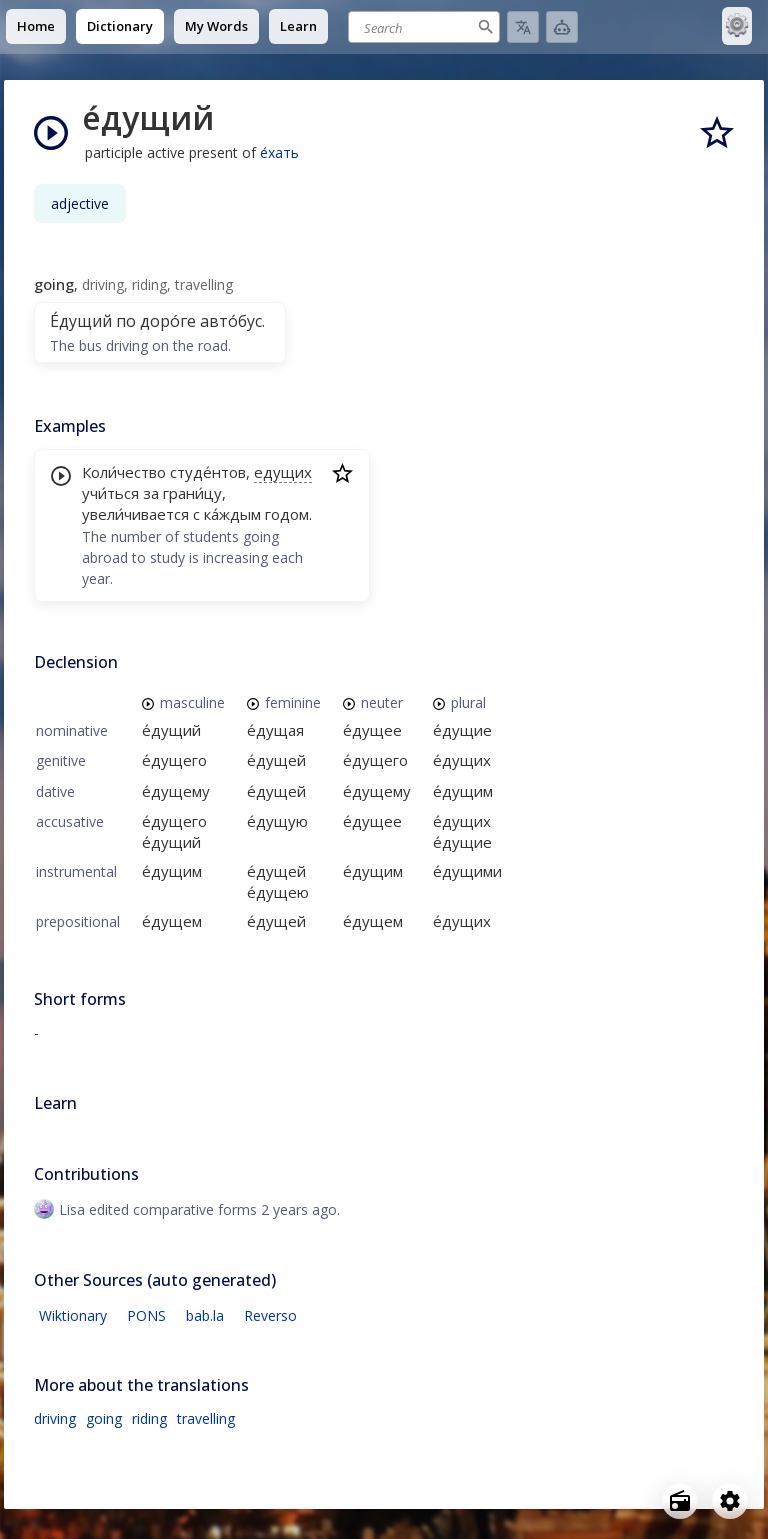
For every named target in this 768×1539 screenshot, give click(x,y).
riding (149, 1418)
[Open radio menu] (680, 1501)
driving (55, 1418)
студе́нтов (208, 472)
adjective (80, 203)
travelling (206, 1418)
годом (287, 514)
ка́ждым (232, 514)
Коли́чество (124, 472)
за (151, 493)
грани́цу (192, 493)
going (104, 1418)
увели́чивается (135, 514)
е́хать (279, 152)
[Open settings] (730, 1501)
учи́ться (110, 493)
